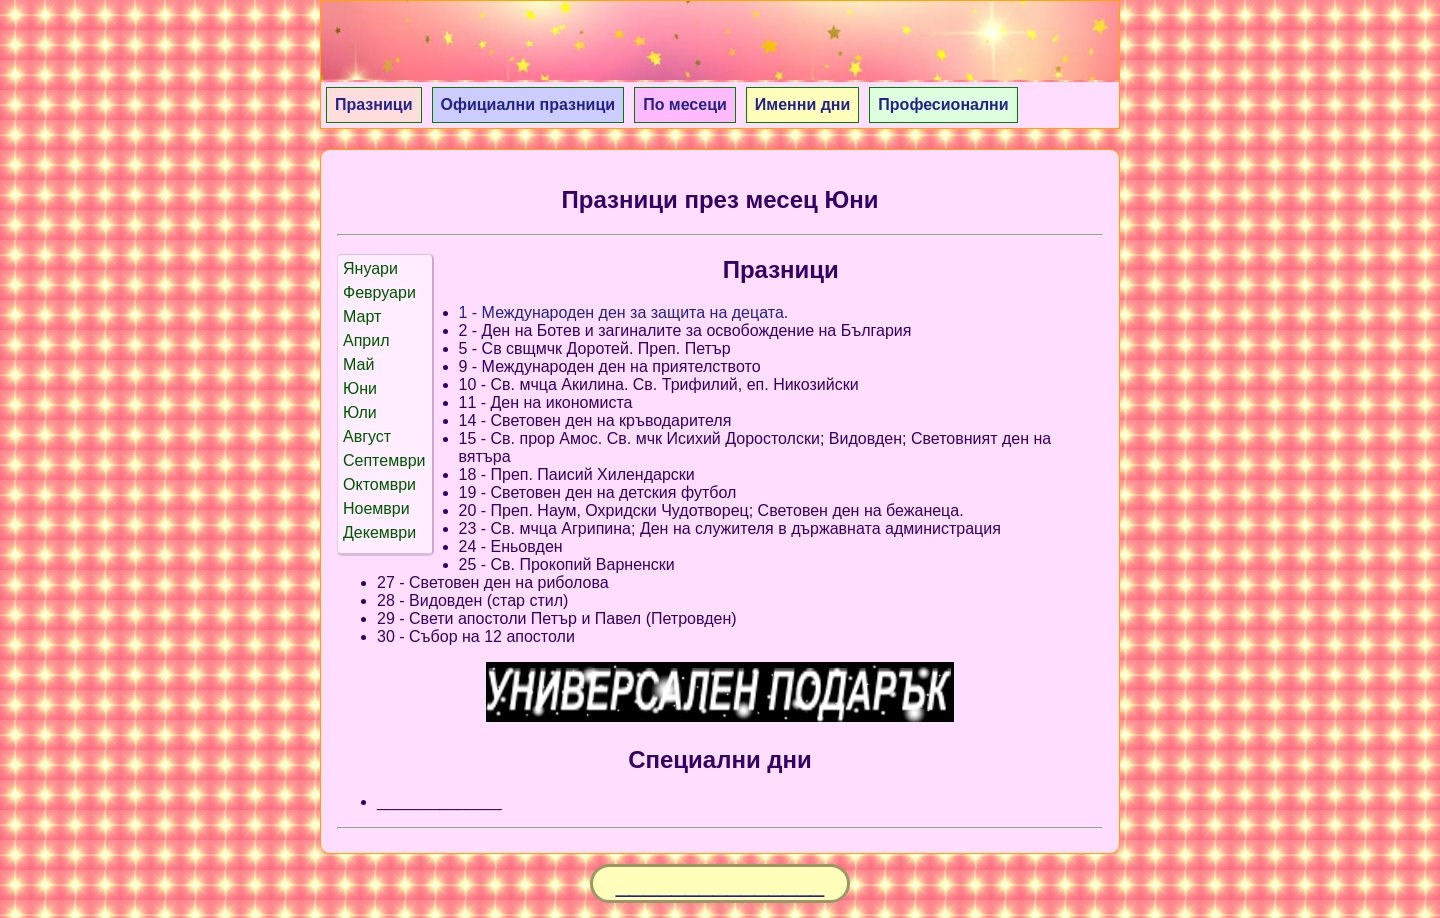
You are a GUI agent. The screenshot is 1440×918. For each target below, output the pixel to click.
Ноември (376, 508)
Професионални (943, 104)
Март (362, 316)
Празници (374, 104)
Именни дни (803, 104)
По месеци (685, 104)
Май (358, 364)
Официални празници (528, 104)
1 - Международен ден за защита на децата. (624, 312)
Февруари (379, 292)
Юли (360, 412)
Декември (379, 532)
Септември (384, 460)
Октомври (379, 484)
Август (367, 436)
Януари (370, 268)
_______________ (720, 883)
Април (366, 340)
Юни (360, 388)
